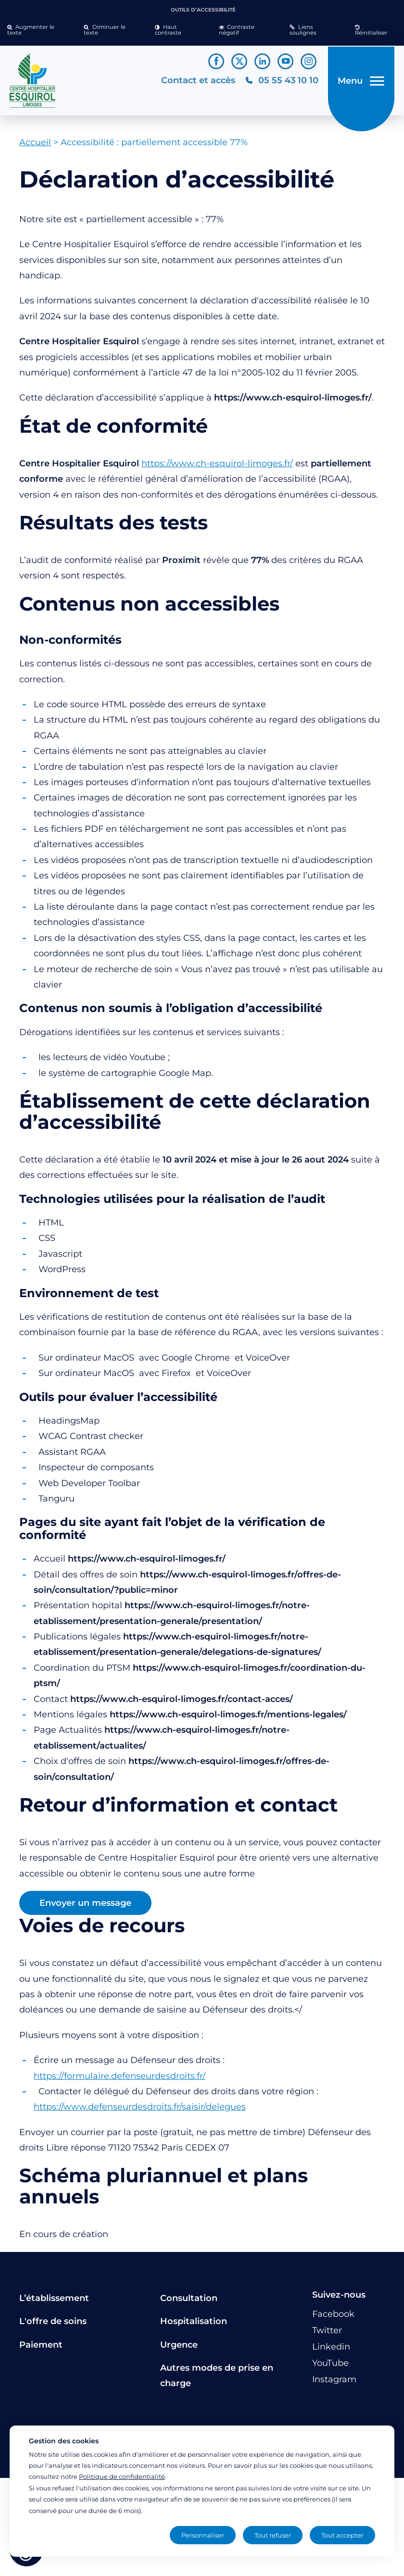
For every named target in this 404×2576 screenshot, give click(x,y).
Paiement (41, 2348)
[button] (38, 30)
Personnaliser (202, 2535)
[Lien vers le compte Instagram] (308, 61)
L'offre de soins (53, 2325)
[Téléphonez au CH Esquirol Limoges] (279, 82)
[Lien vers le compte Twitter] (239, 61)
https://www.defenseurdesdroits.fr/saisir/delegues (140, 2110)
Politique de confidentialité (122, 2476)
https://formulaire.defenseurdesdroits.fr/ (119, 2079)
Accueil (35, 146)
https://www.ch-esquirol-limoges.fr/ (217, 467)
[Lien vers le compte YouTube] (285, 61)
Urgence (179, 2348)
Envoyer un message (85, 1906)
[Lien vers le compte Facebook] (216, 61)
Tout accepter (342, 2535)
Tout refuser (272, 2535)
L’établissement (54, 2301)
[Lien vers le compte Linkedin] (262, 61)
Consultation (188, 2301)
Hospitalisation (193, 2325)
